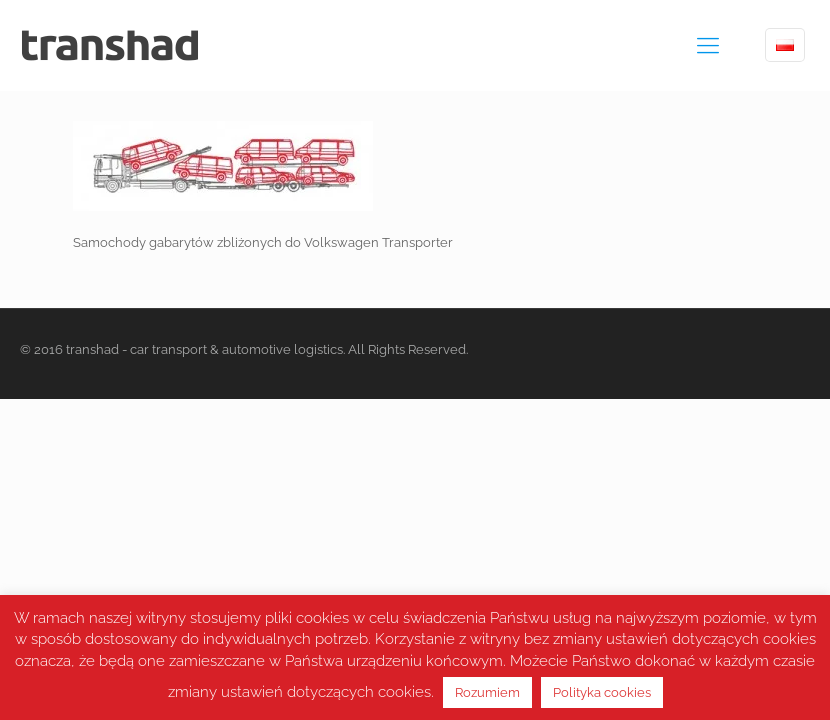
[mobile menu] (708, 45)
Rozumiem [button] (487, 692)
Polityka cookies (602, 692)
